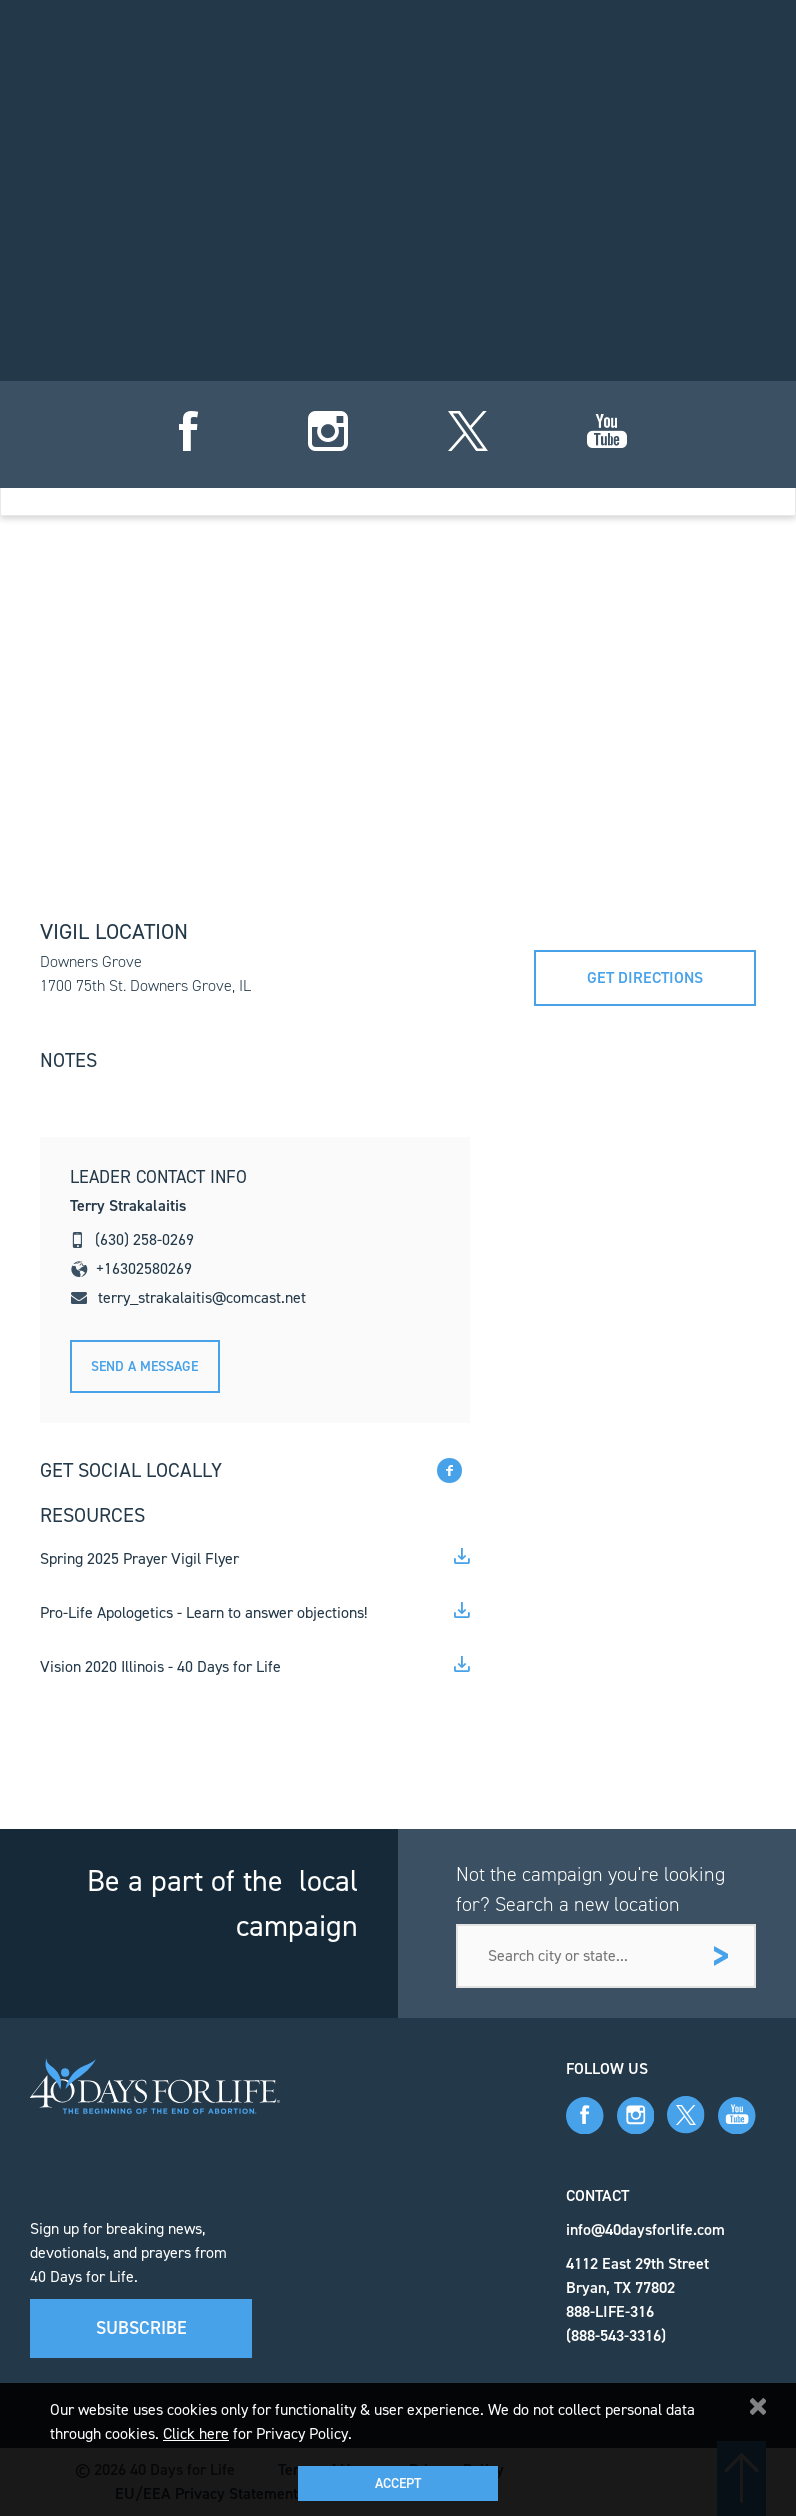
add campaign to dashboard (579, 423)
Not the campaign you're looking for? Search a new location (590, 1889)
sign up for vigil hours (216, 423)
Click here (196, 2433)
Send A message (144, 1366)
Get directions (645, 977)
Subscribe (141, 2328)
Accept (398, 2483)
